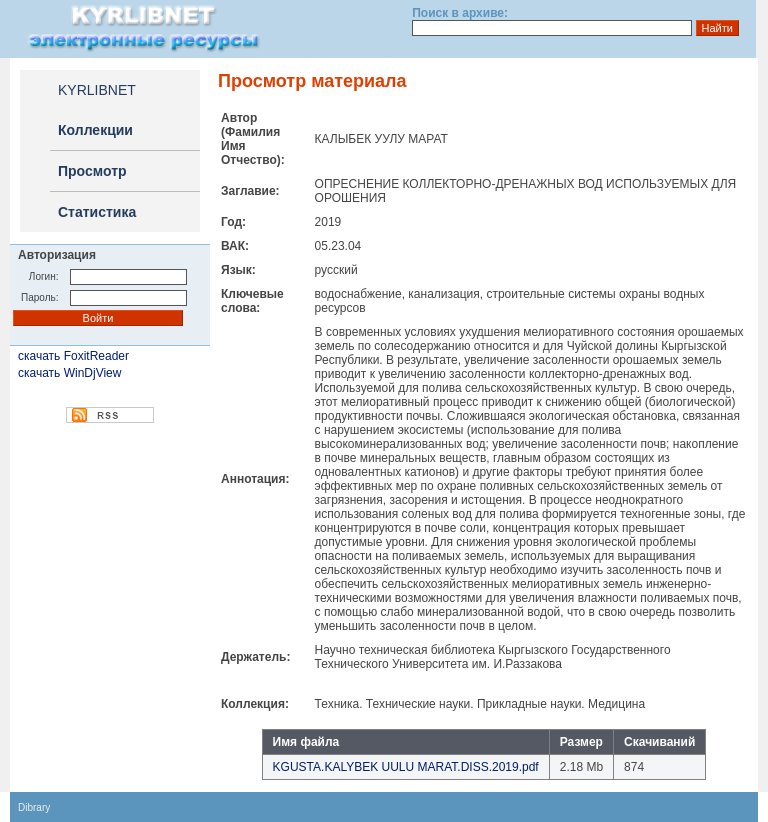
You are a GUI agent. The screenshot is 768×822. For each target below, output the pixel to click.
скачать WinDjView (69, 373)
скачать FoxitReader (73, 356)
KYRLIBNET (97, 90)
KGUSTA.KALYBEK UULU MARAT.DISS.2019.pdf (406, 767)
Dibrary (34, 807)
